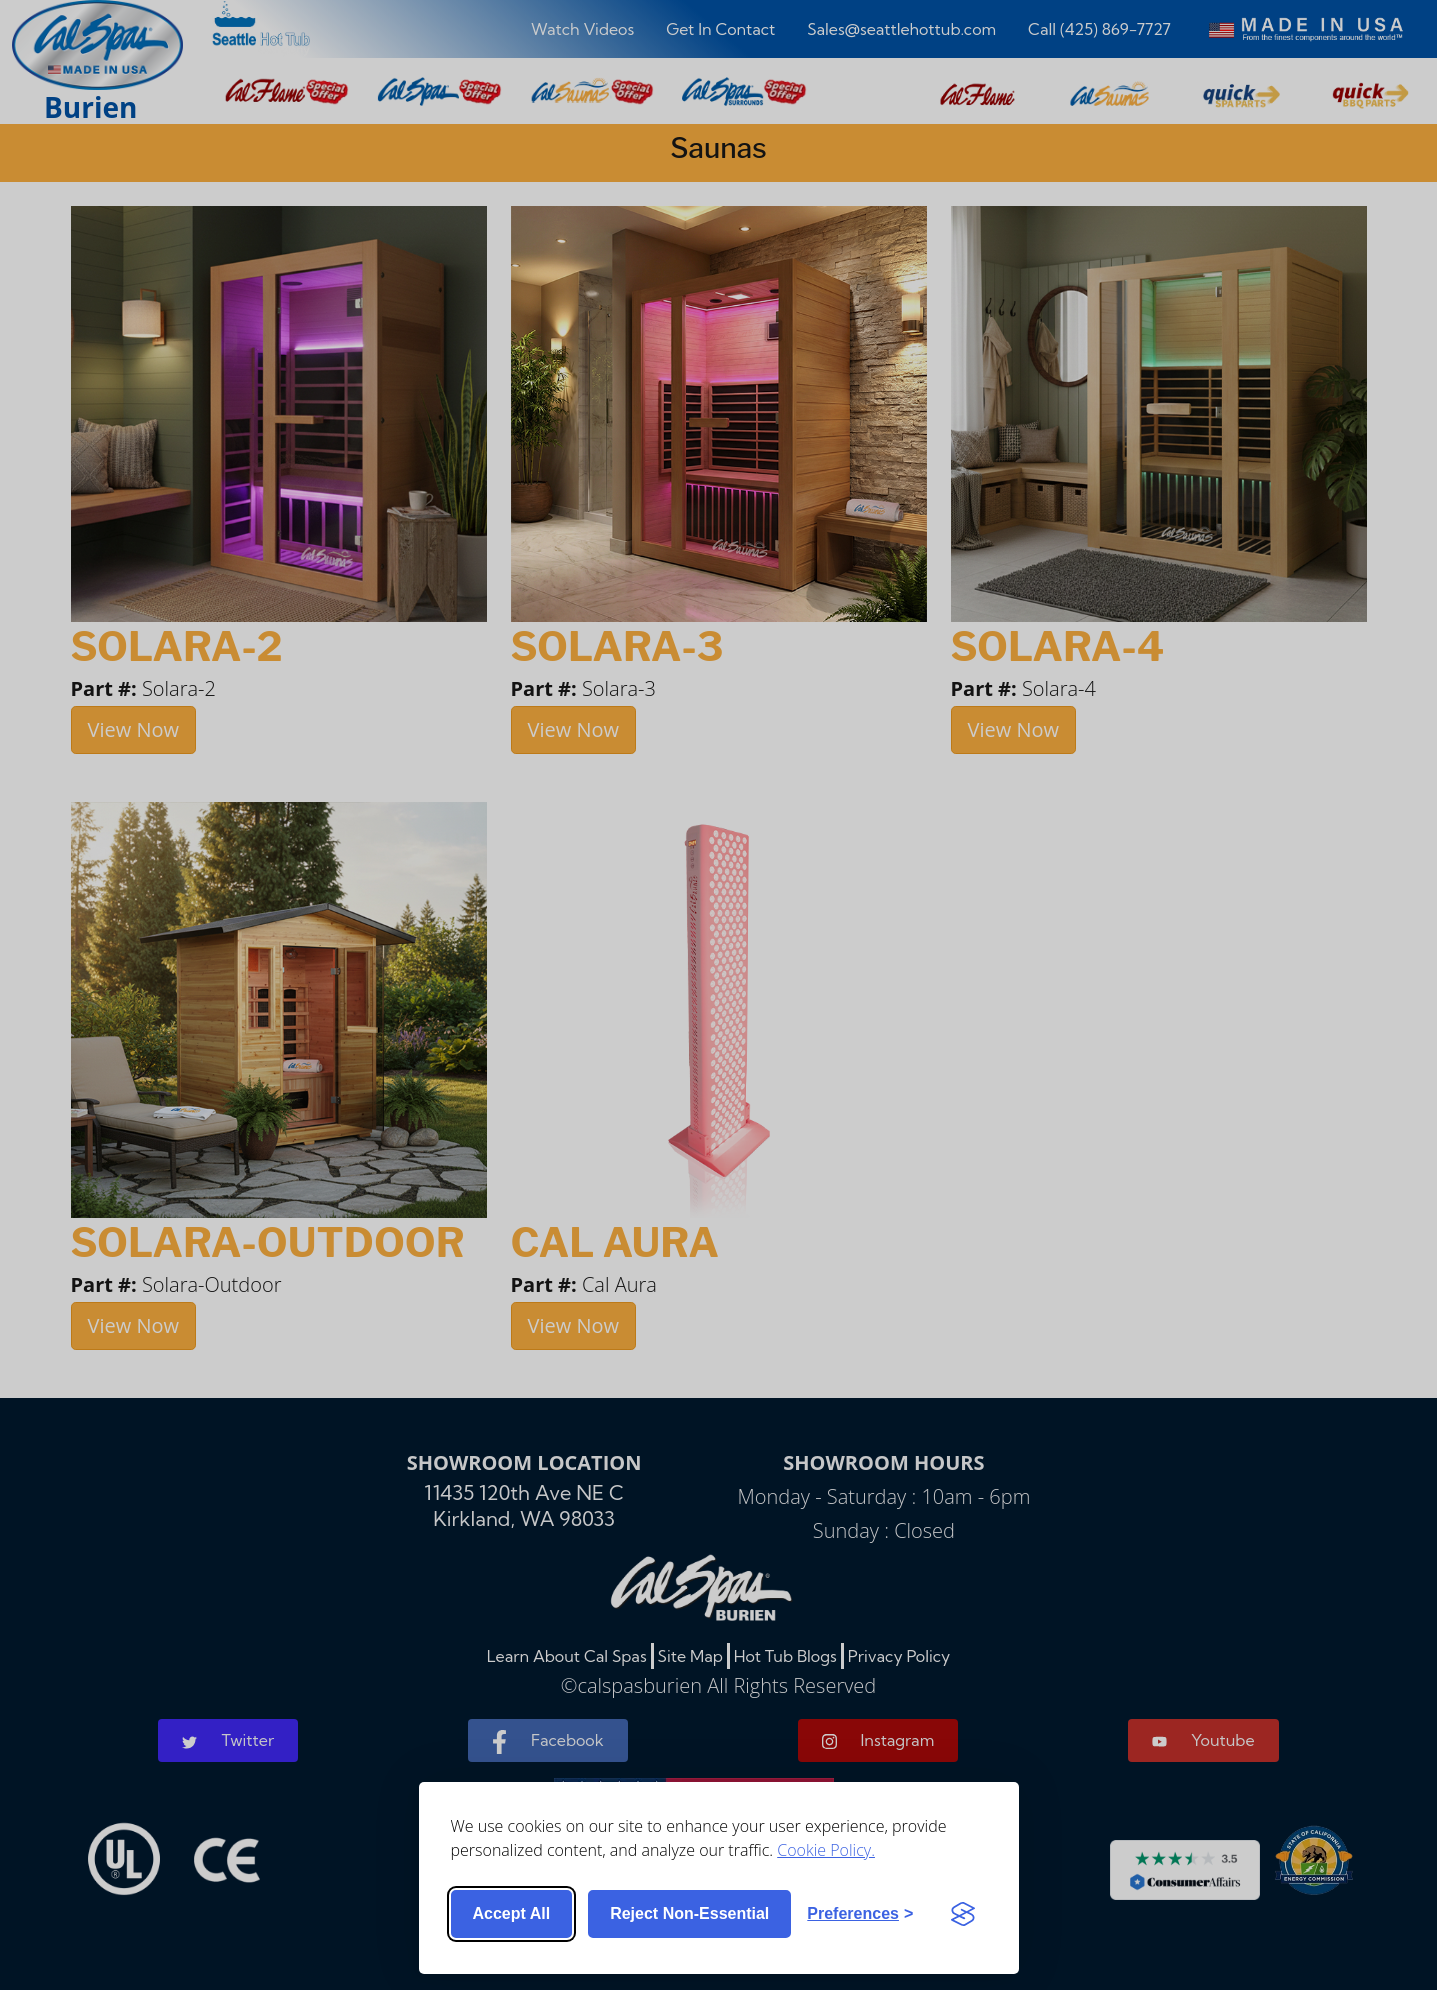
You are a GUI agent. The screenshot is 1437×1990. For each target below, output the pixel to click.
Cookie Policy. (826, 1850)
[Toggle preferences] (860, 1914)
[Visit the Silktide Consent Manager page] (963, 1914)
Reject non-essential (689, 1913)
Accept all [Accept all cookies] (512, 1913)
